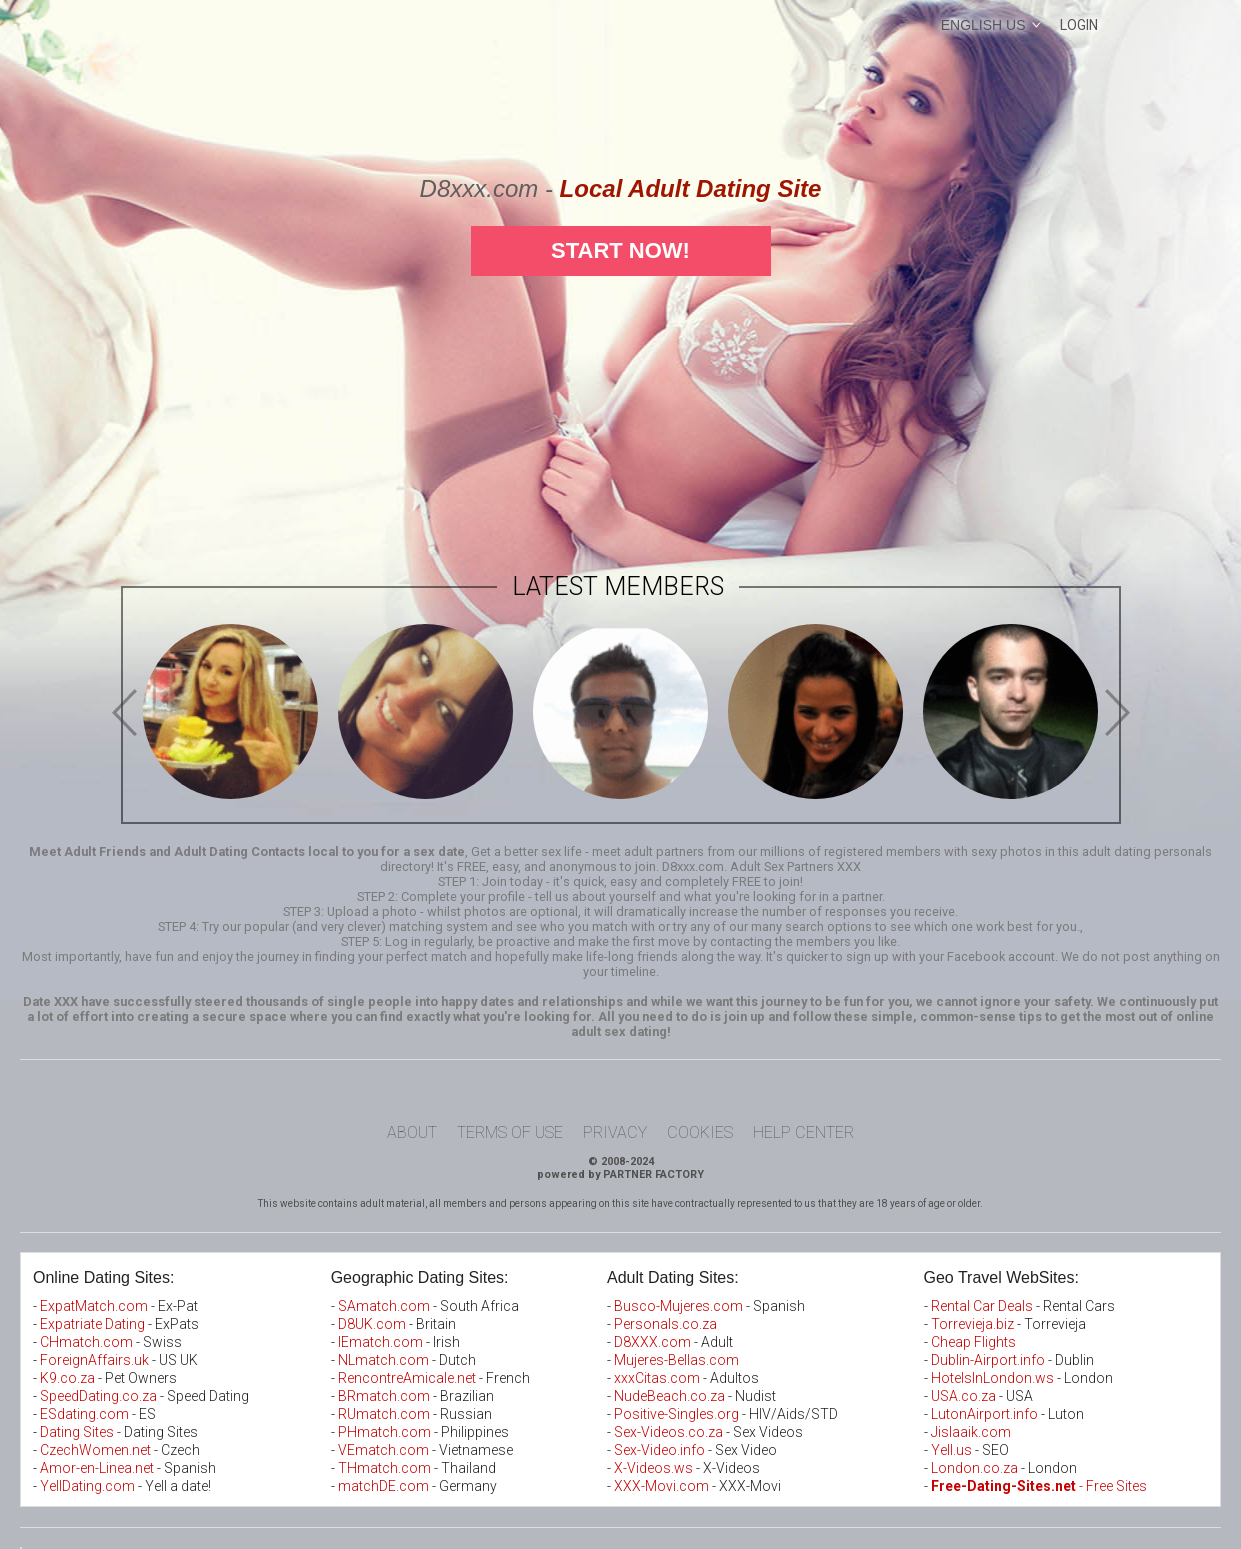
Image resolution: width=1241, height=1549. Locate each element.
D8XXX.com (652, 1342)
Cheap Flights (973, 1342)
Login (1079, 25)
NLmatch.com (383, 1360)
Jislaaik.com (971, 1432)
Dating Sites (77, 1432)
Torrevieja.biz (972, 1324)
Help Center (803, 1132)
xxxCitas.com (657, 1378)
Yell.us (951, 1450)
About (412, 1132)
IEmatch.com (380, 1342)
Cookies (700, 1132)
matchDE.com (385, 1486)
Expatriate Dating (92, 1324)
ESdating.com (84, 1414)
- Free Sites (1039, 1486)
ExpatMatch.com (94, 1306)
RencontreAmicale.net (407, 1378)
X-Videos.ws (653, 1468)
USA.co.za (963, 1396)
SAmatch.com (384, 1306)
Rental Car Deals (982, 1306)
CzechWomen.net (95, 1450)
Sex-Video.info (659, 1450)
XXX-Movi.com (661, 1486)
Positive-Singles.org (676, 1414)
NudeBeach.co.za (669, 1396)
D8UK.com (372, 1324)
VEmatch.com (385, 1450)
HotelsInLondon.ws (992, 1378)
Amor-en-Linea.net (97, 1468)
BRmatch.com (384, 1396)
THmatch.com (384, 1468)
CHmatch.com (88, 1342)
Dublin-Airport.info (988, 1360)
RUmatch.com (385, 1414)
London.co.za (974, 1468)
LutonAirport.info (984, 1414)
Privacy (615, 1132)
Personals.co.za (665, 1324)
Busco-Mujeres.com (678, 1306)
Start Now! (620, 250)
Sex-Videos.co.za (668, 1432)
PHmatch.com (386, 1432)
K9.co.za (69, 1378)
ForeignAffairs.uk (96, 1360)
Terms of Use (510, 1132)
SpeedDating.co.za (98, 1396)
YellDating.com (87, 1486)
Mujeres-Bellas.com (676, 1360)
